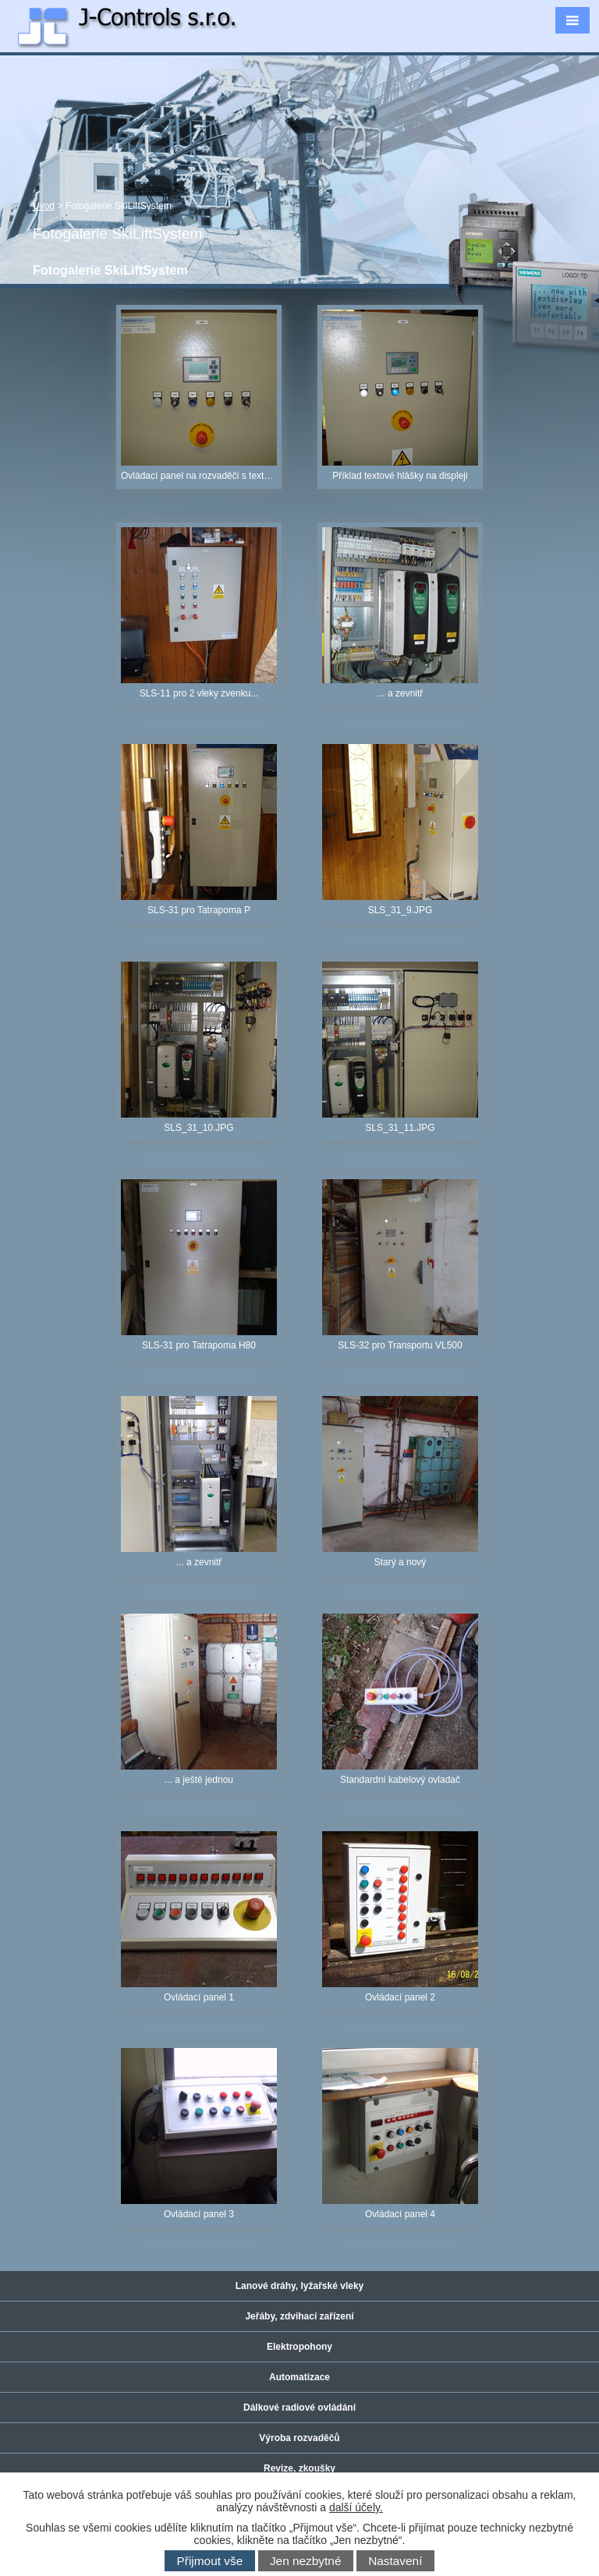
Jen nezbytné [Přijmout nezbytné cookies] (306, 2560)
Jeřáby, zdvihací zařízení (299, 2316)
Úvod (44, 205)
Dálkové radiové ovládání (299, 2407)
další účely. (356, 2507)
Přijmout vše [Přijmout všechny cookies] (210, 2560)
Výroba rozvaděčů (299, 2437)
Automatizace (299, 2377)
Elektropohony (299, 2346)
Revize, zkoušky (299, 2468)
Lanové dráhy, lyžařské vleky (300, 2285)
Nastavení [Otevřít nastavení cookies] (395, 2560)
